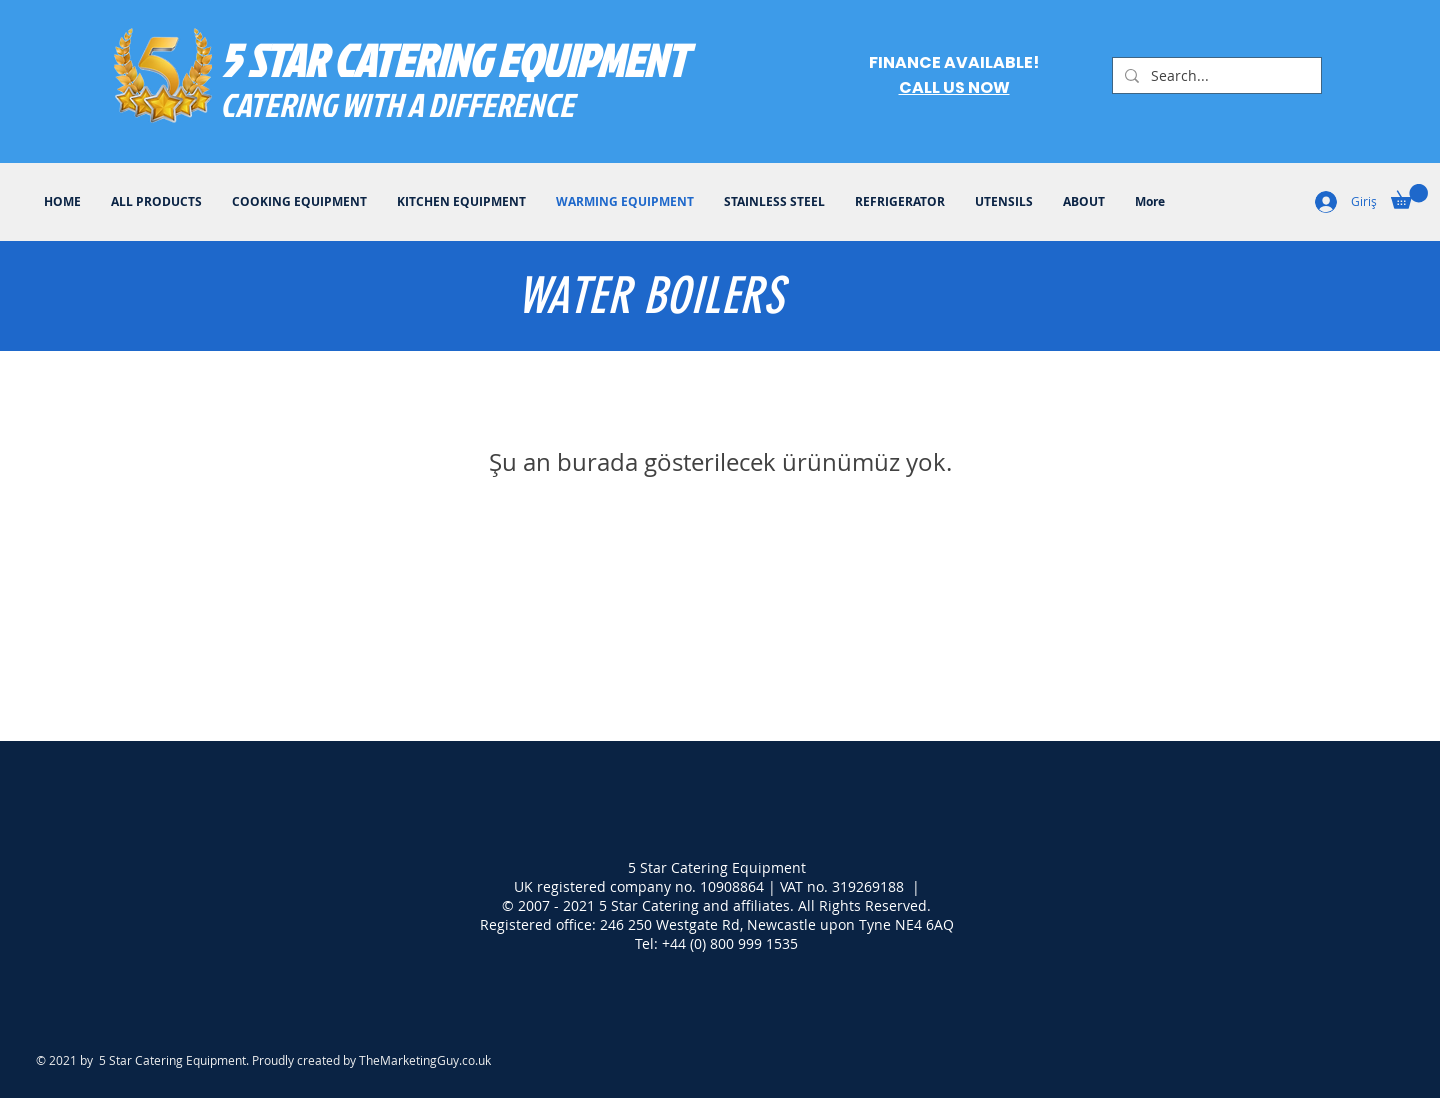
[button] (1409, 196)
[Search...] (1215, 76)
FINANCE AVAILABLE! (954, 62)
